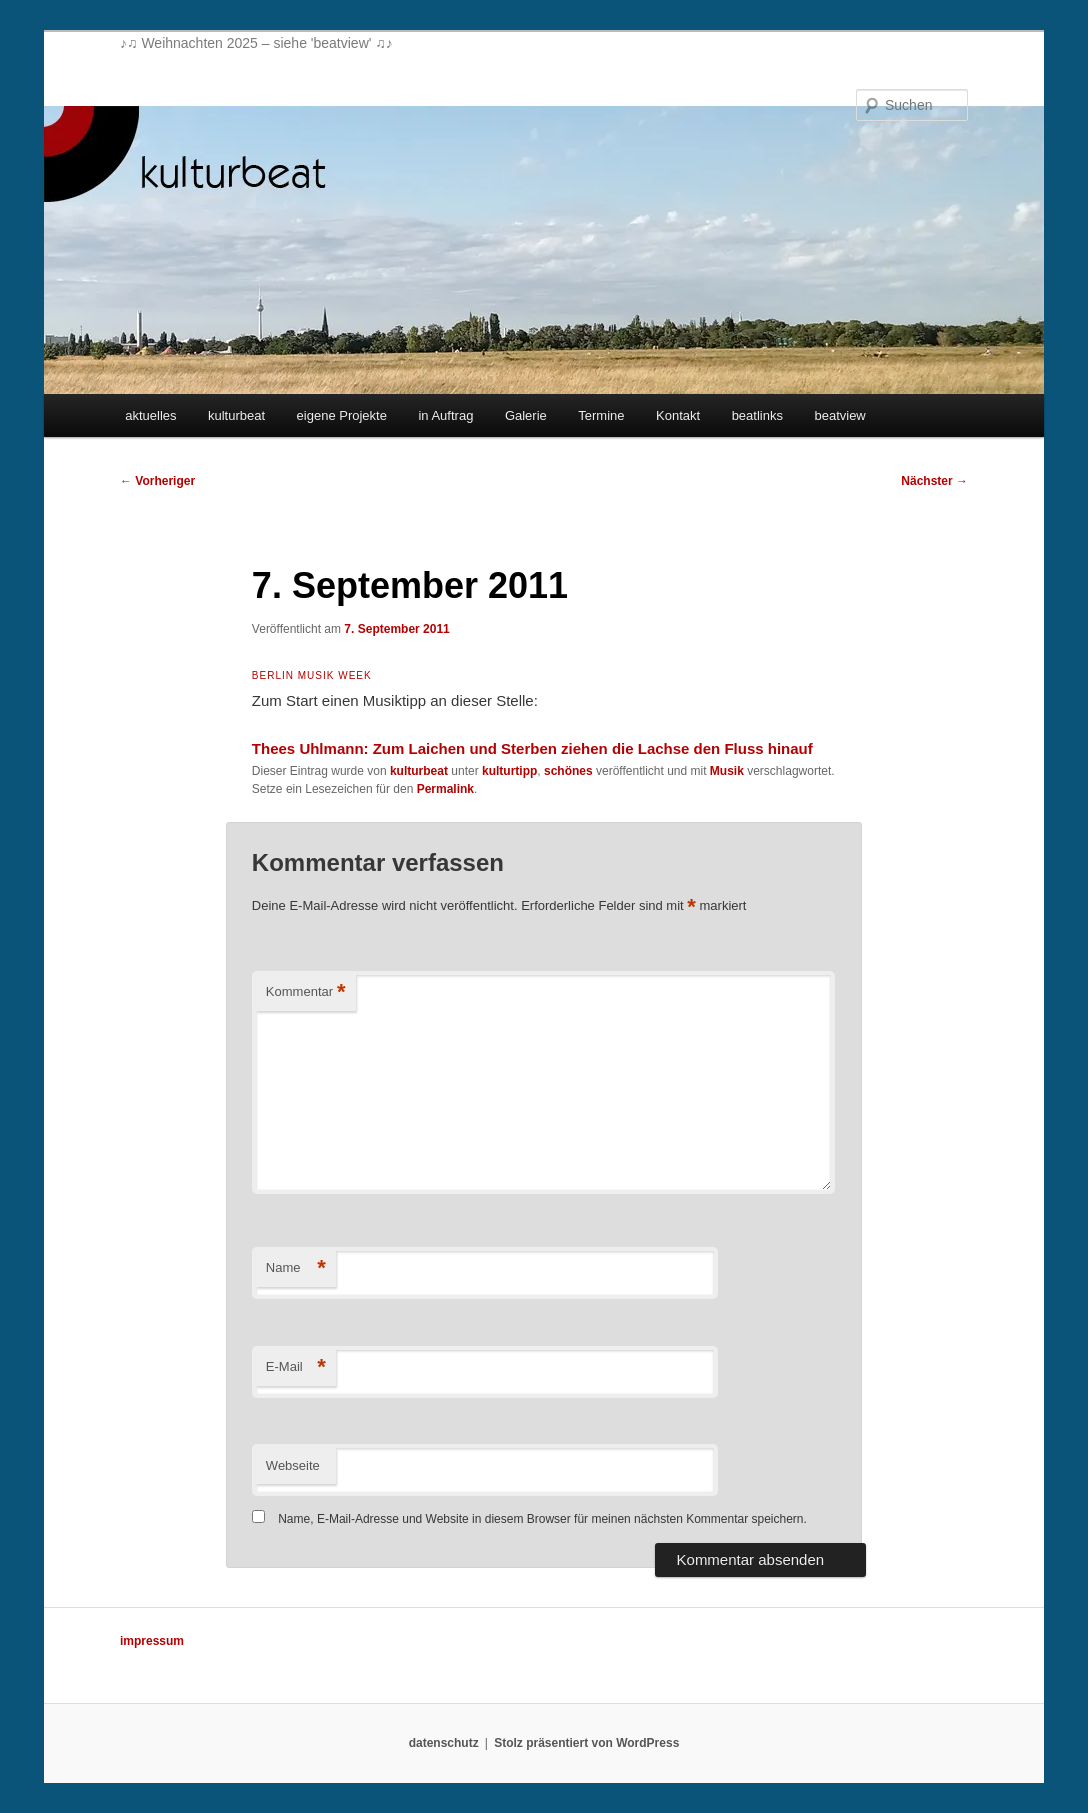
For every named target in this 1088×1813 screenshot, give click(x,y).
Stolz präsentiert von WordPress (586, 1743)
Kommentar (306, 992)
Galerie (526, 415)
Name (296, 1268)
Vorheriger (157, 481)
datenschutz (444, 1743)
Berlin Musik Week (312, 675)
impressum (152, 1641)
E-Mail (296, 1367)
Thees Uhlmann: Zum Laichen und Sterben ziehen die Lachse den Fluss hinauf (532, 748)
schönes (568, 771)
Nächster (934, 481)
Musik (727, 771)
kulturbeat (236, 415)
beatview (839, 415)
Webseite (293, 1465)
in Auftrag (445, 415)
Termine (601, 415)
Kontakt (678, 415)
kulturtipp (509, 771)
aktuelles (150, 415)
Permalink (445, 789)
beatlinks (757, 415)
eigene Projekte (342, 415)
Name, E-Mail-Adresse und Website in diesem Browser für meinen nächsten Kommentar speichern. (542, 1519)
